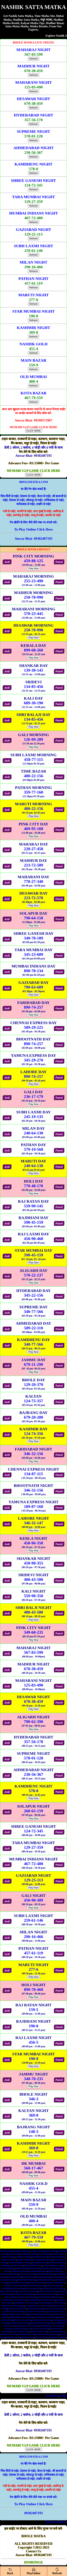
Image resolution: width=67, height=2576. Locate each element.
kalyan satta (28, 2337)
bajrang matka (58, 2276)
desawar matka (8, 2259)
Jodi (7, 561)
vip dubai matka (56, 2331)
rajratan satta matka (55, 2308)
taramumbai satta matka (14, 2299)
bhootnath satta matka (12, 2305)
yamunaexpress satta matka (39, 2305)
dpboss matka (14, 2337)
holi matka (34, 2268)
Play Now (33, 568)
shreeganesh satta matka (50, 2297)
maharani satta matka (46, 2294)
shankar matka (21, 2251)
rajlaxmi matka (19, 2271)
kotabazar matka (36, 2282)
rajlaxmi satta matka (35, 2311)
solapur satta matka (27, 2297)
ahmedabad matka (45, 2274)
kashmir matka (8, 2279)
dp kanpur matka (57, 2337)
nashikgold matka (45, 2279)
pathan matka (58, 2253)
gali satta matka (33, 2288)
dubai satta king (41, 2328)
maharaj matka (23, 2256)
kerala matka (6, 2251)
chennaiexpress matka (12, 2265)
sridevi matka (37, 2251)
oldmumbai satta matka (51, 2325)
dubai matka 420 (39, 2331)
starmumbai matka (37, 2271)
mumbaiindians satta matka (41, 2299)
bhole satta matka (22, 2320)
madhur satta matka (24, 2294)
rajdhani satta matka (13, 2311)
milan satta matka (17, 2308)
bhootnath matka (33, 2265)
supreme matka (27, 2274)
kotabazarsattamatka (15, 2328)
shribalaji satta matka (13, 2288)
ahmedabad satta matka (21, 2317)
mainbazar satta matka (27, 2325)
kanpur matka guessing (47, 2334)
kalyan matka (43, 2276)
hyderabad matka (9, 2274)
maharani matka (57, 2256)
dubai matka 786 (26, 2334)
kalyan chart (41, 2337)
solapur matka (25, 2259)
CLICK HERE (33, 430)
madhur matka (40, 2256)
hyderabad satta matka (40, 2314)
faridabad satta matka (25, 2302)
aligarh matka (55, 2271)
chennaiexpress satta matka (51, 2302)
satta (29, 2328)
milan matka (21, 2268)
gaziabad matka (40, 2262)
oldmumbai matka (18, 2282)
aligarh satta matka (17, 2314)
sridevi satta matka (35, 2285)
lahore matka (7, 2268)
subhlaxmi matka (29, 2253)
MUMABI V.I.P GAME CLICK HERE (33, 429)
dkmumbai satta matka (42, 2322)
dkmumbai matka (26, 2279)
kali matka (51, 2251)
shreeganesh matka (42, 2259)
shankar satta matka (14, 2285)
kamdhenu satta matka (45, 2317)
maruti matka (8, 2256)
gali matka (14, 2253)
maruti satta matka (47, 2291)
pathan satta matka (27, 2291)
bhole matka (29, 2276)
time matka (44, 2253)
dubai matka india (20, 2331)
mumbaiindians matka (19, 2262)
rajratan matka (48, 2268)
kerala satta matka (55, 2282)
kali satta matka (54, 2285)
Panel (59, 561)
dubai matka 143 (8, 2334)
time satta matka (8, 2291)
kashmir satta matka (19, 2322)
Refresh (33, 58)
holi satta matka (36, 2308)
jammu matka (15, 2276)
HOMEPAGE (33, 2562)
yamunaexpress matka (54, 2265)
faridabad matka (57, 2262)
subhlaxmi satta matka (53, 2288)
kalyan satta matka (42, 2320)
